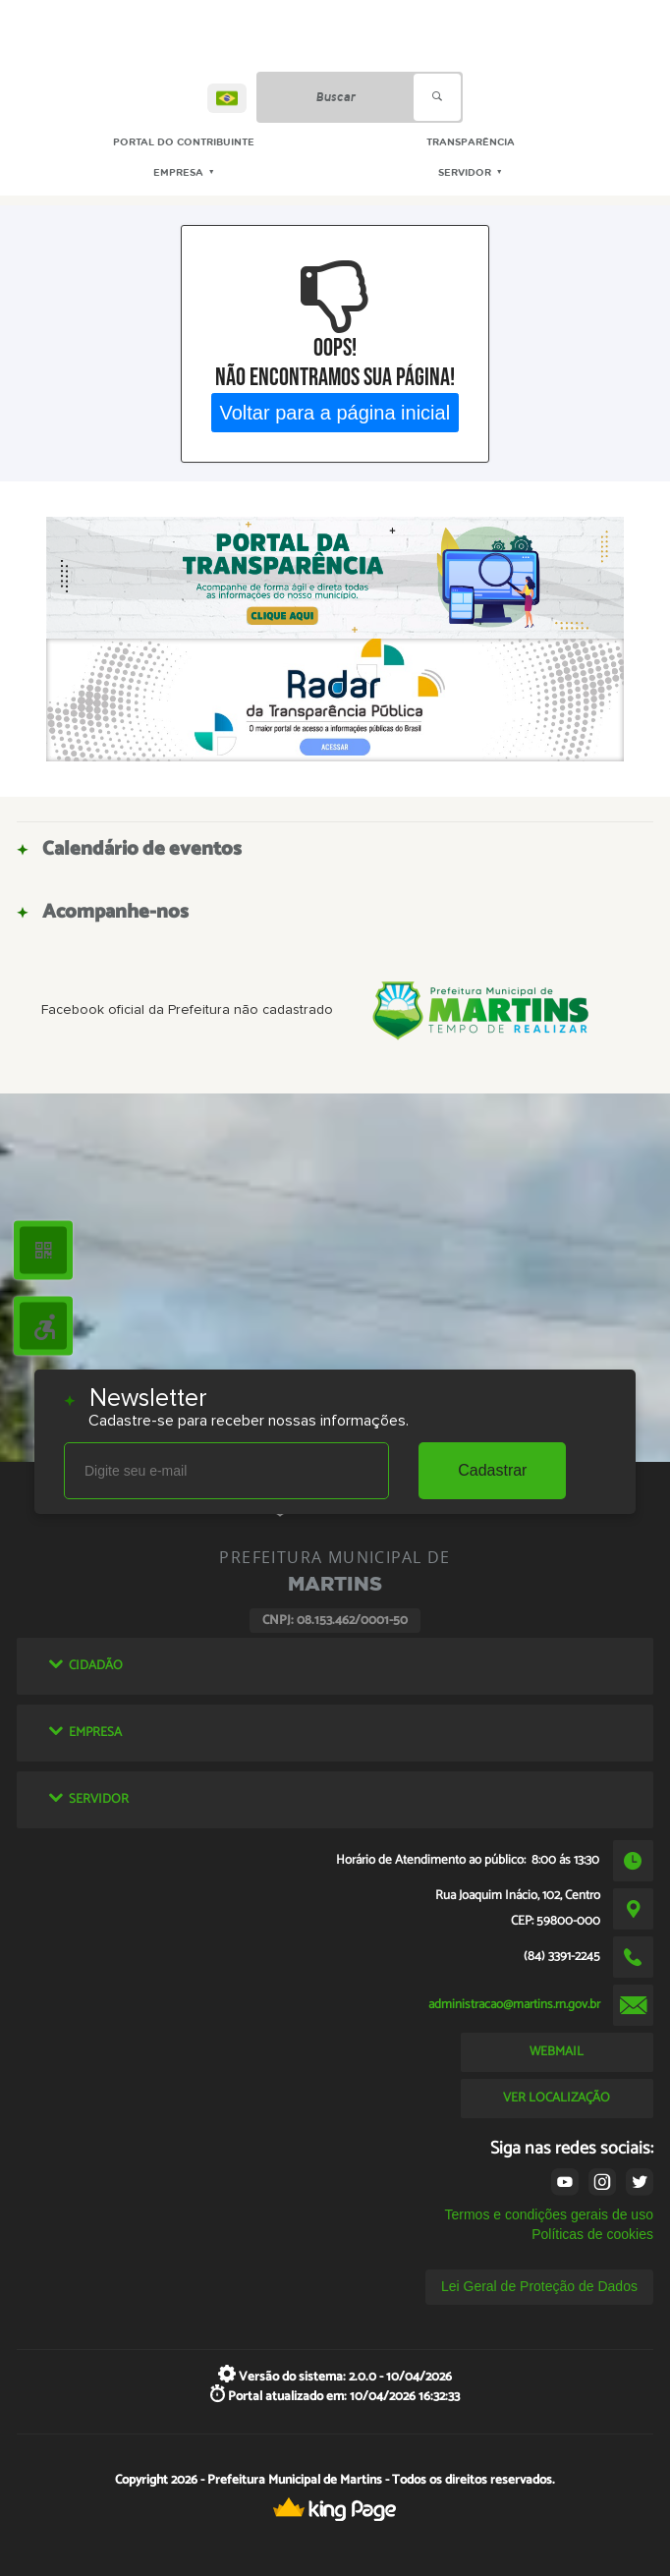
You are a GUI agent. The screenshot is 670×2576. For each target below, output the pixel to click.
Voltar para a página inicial (335, 411)
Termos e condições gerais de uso (548, 2214)
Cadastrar (492, 1470)
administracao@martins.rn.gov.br (514, 2004)
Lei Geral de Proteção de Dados (539, 2286)
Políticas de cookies (592, 2234)
